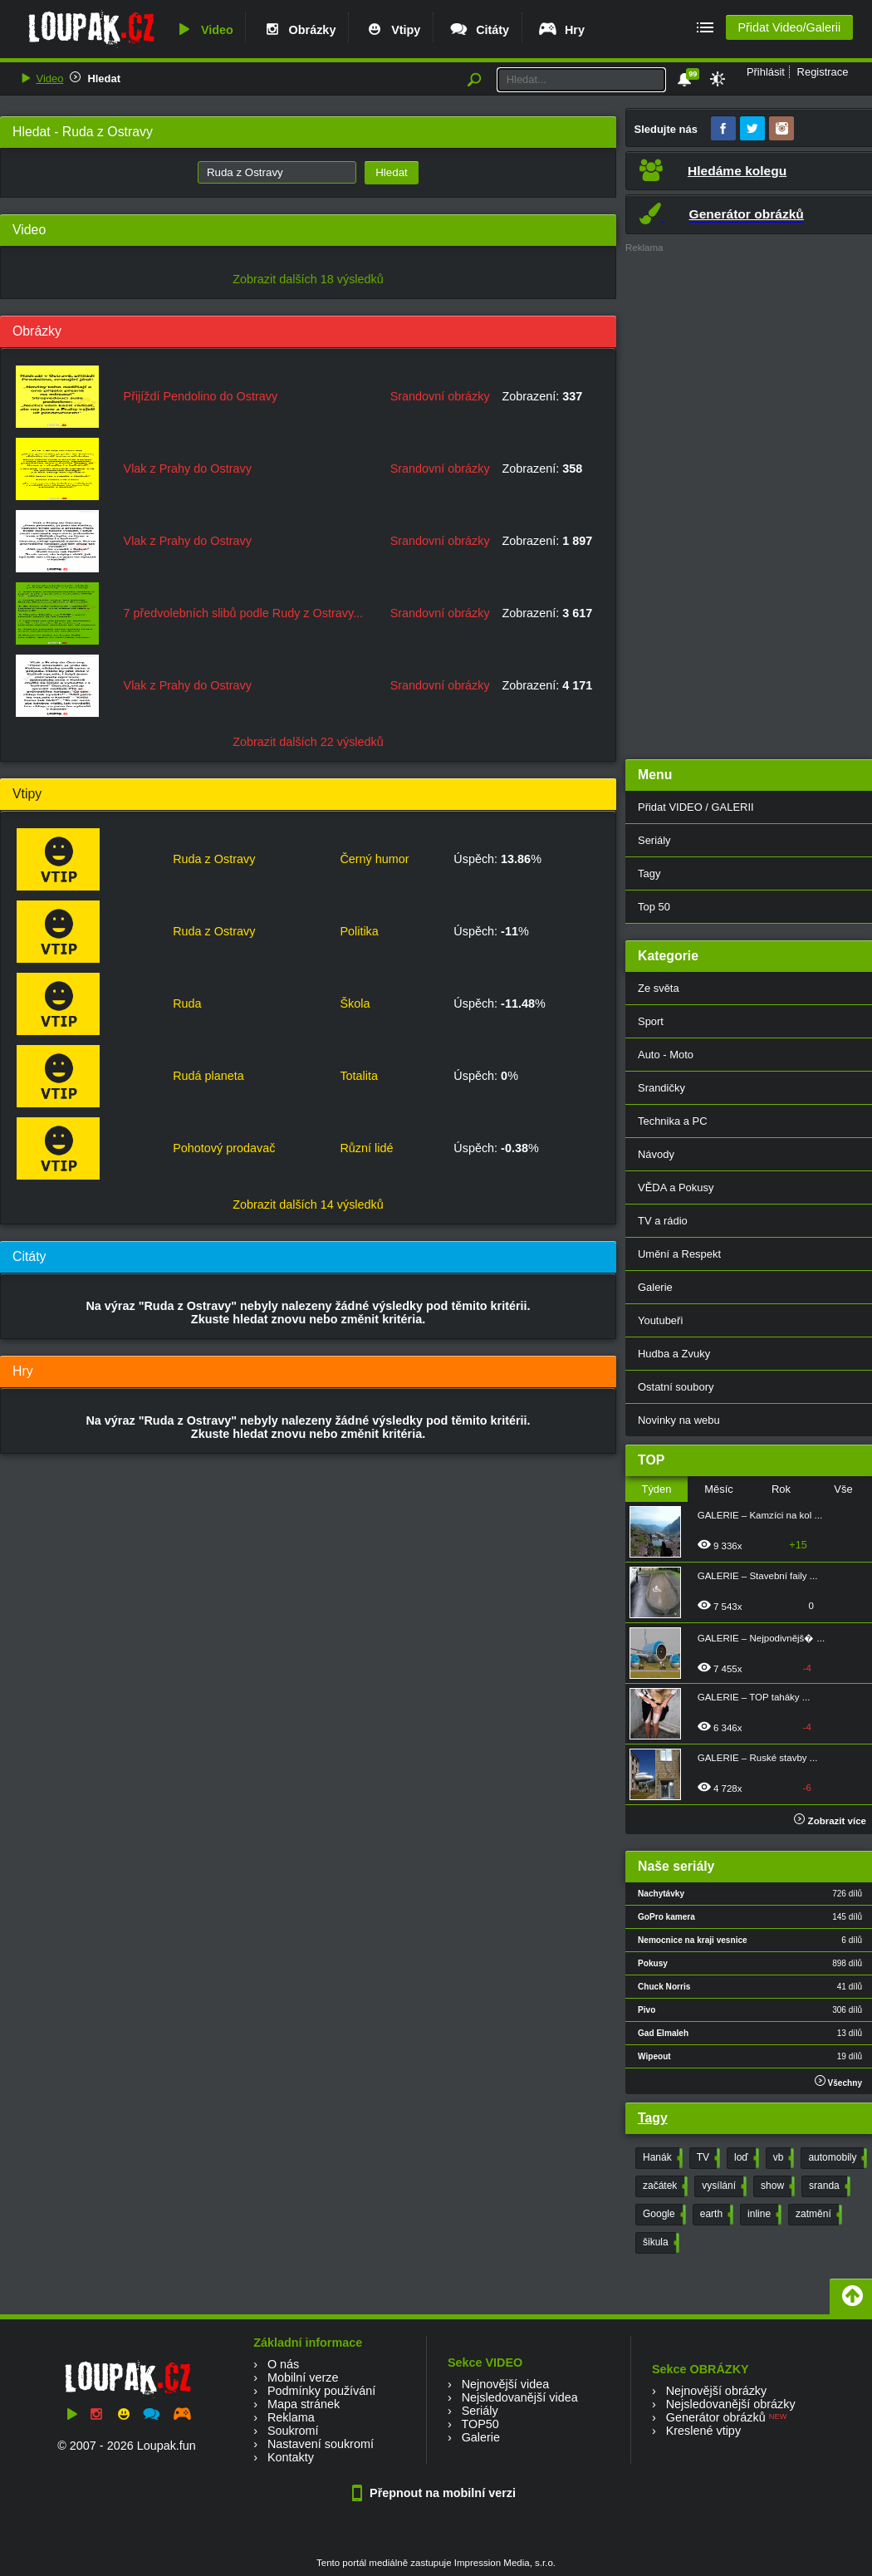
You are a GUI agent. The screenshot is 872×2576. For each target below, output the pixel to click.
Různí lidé (366, 1148)
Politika (359, 931)
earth (715, 2215)
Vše (843, 1489)
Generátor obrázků (716, 2417)
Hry (561, 30)
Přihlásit (766, 72)
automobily (836, 2158)
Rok (781, 1489)
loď (745, 2158)
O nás (283, 2364)
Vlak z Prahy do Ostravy (188, 468)
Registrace (823, 72)
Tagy (653, 2118)
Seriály (480, 2410)
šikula (659, 2243)
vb (782, 2158)
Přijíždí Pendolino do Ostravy (201, 396)
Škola (355, 1003)
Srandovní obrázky (440, 396)
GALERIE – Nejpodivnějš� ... (761, 1638)
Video (203, 30)
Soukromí (293, 2430)
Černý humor (374, 859)
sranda (828, 2186)
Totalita (359, 1075)
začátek (663, 2186)
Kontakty (290, 2457)
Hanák (661, 2158)
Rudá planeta (208, 1075)
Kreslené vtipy (703, 2430)
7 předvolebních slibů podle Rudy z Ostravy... (244, 613)
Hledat (103, 78)
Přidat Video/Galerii (788, 27)
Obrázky (299, 30)
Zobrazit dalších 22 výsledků (308, 741)
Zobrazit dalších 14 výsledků (308, 1204)
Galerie (481, 2437)
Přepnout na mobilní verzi (436, 2493)
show (776, 2186)
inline (762, 2215)
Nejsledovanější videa (520, 2397)
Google (663, 2215)
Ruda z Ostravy (214, 859)
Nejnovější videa (506, 2384)
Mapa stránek (303, 2404)
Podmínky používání (321, 2390)
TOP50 (479, 2424)
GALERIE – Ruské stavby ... (758, 1758)
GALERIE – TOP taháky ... (754, 1697)
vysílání (722, 2186)
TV (707, 2158)
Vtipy (392, 30)
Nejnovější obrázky (716, 2390)
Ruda (187, 1003)
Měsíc (718, 1489)
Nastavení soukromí (320, 2444)
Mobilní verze (303, 2377)
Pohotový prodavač (224, 1148)
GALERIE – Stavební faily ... (758, 1576)
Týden (656, 1489)
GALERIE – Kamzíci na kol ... (760, 1515)
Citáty (478, 30)
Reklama (291, 2417)
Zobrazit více (830, 1821)
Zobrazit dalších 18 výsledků (308, 279)
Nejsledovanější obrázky (731, 2404)
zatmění (817, 2215)
